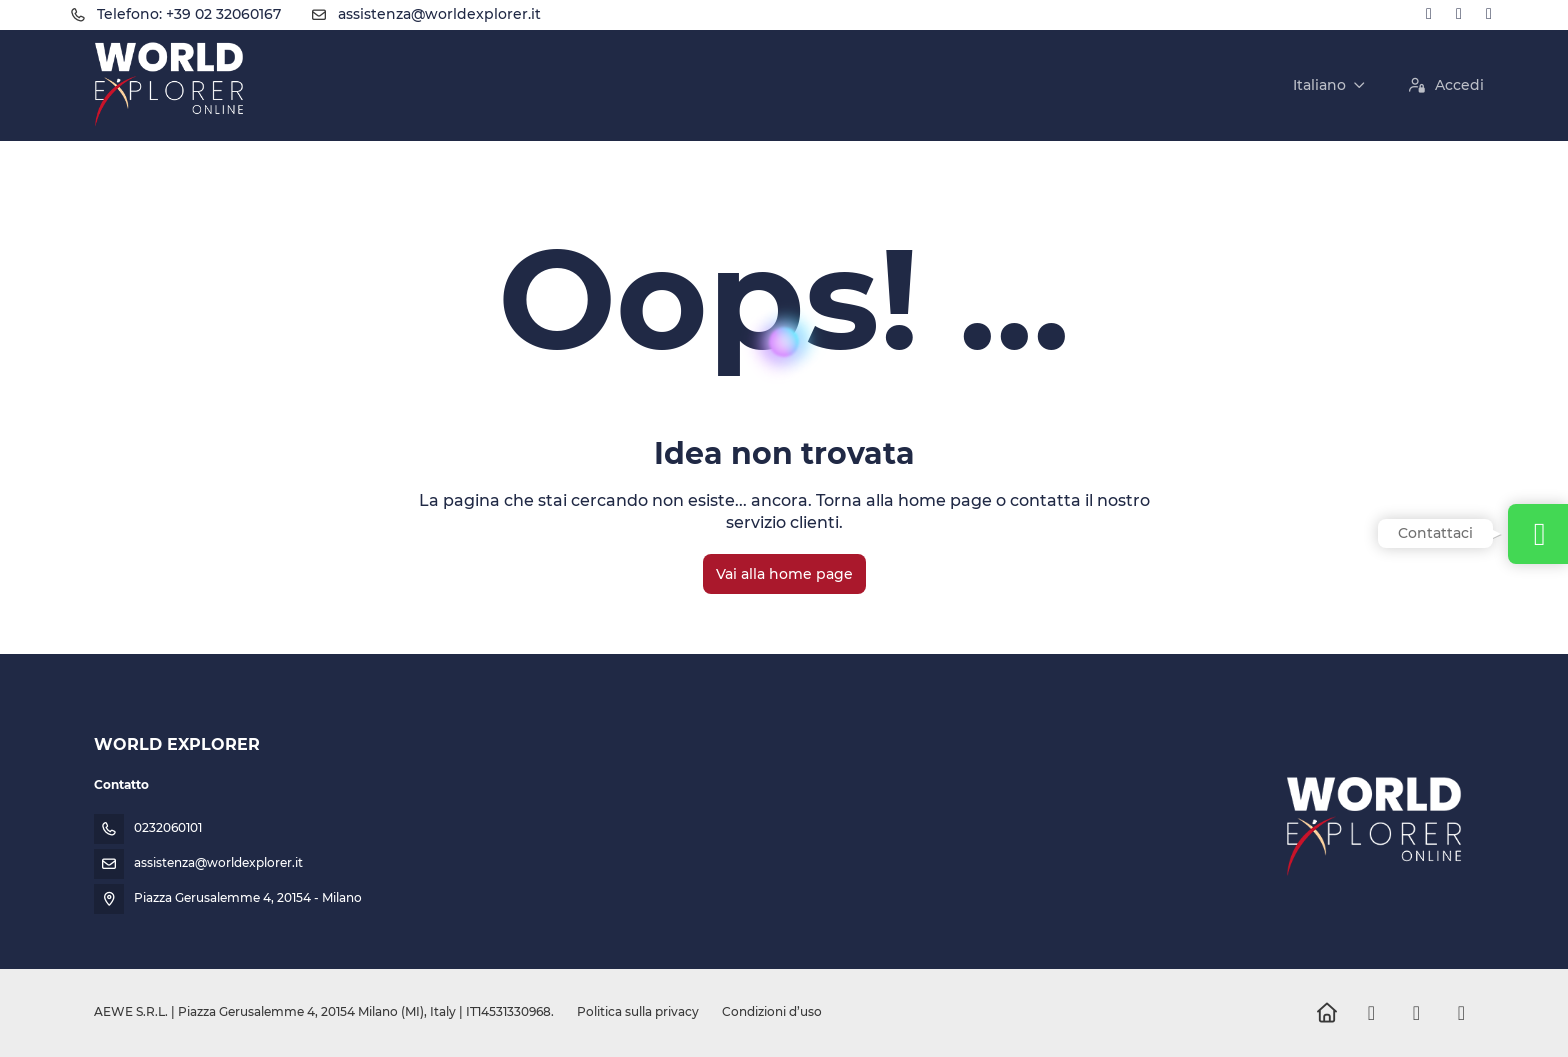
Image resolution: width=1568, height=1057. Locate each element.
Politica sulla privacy (638, 1011)
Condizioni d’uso (770, 1011)
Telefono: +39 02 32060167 (189, 14)
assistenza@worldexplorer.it (439, 14)
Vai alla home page (784, 574)
